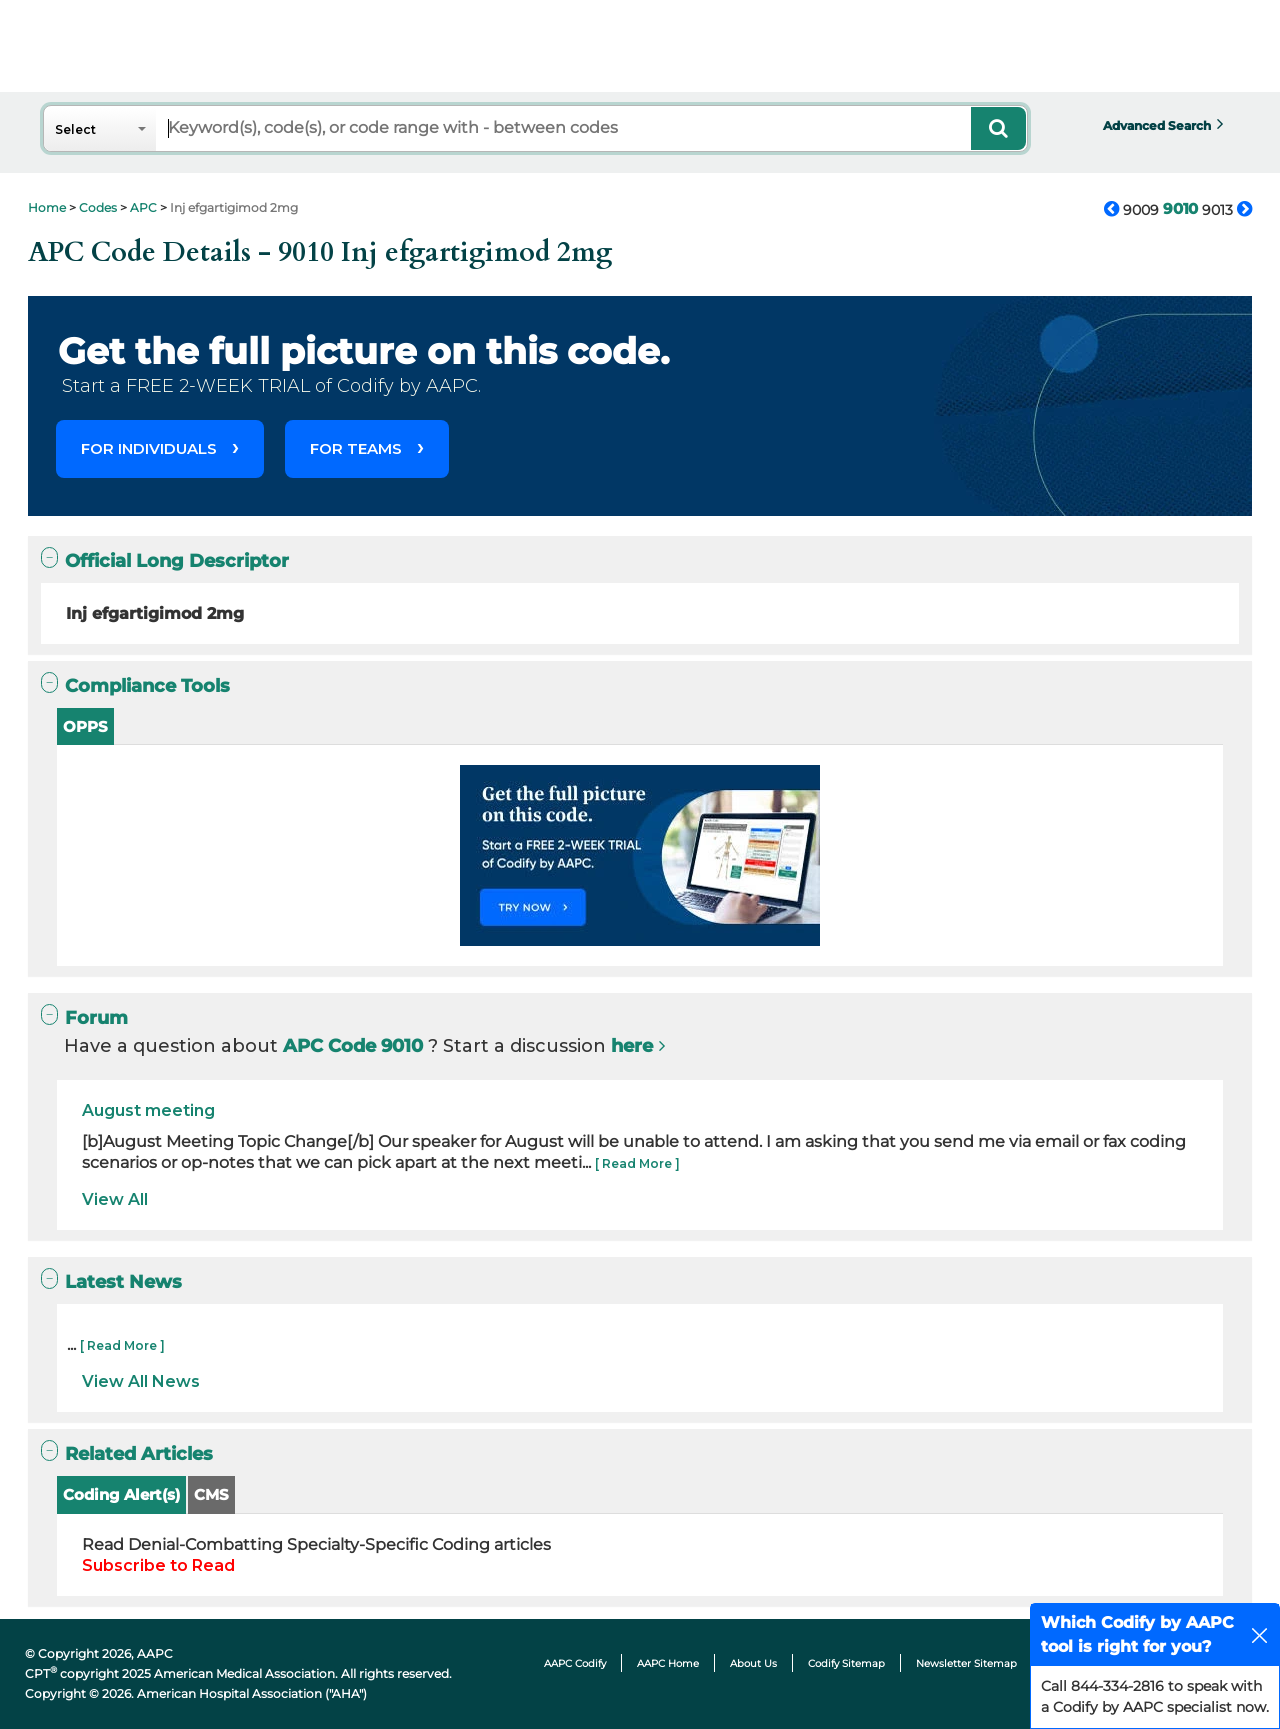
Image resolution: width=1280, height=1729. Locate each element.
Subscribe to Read (158, 1565)
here (632, 1046)
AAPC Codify (575, 1663)
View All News (141, 1381)
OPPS (85, 726)
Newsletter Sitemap (966, 1663)
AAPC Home (668, 1663)
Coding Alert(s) (121, 1494)
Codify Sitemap (846, 1663)
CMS (211, 1494)
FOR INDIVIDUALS (149, 448)
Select (75, 129)
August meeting (148, 1110)
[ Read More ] (637, 1163)
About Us (753, 1663)
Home (47, 207)
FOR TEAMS (356, 448)
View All (115, 1199)
